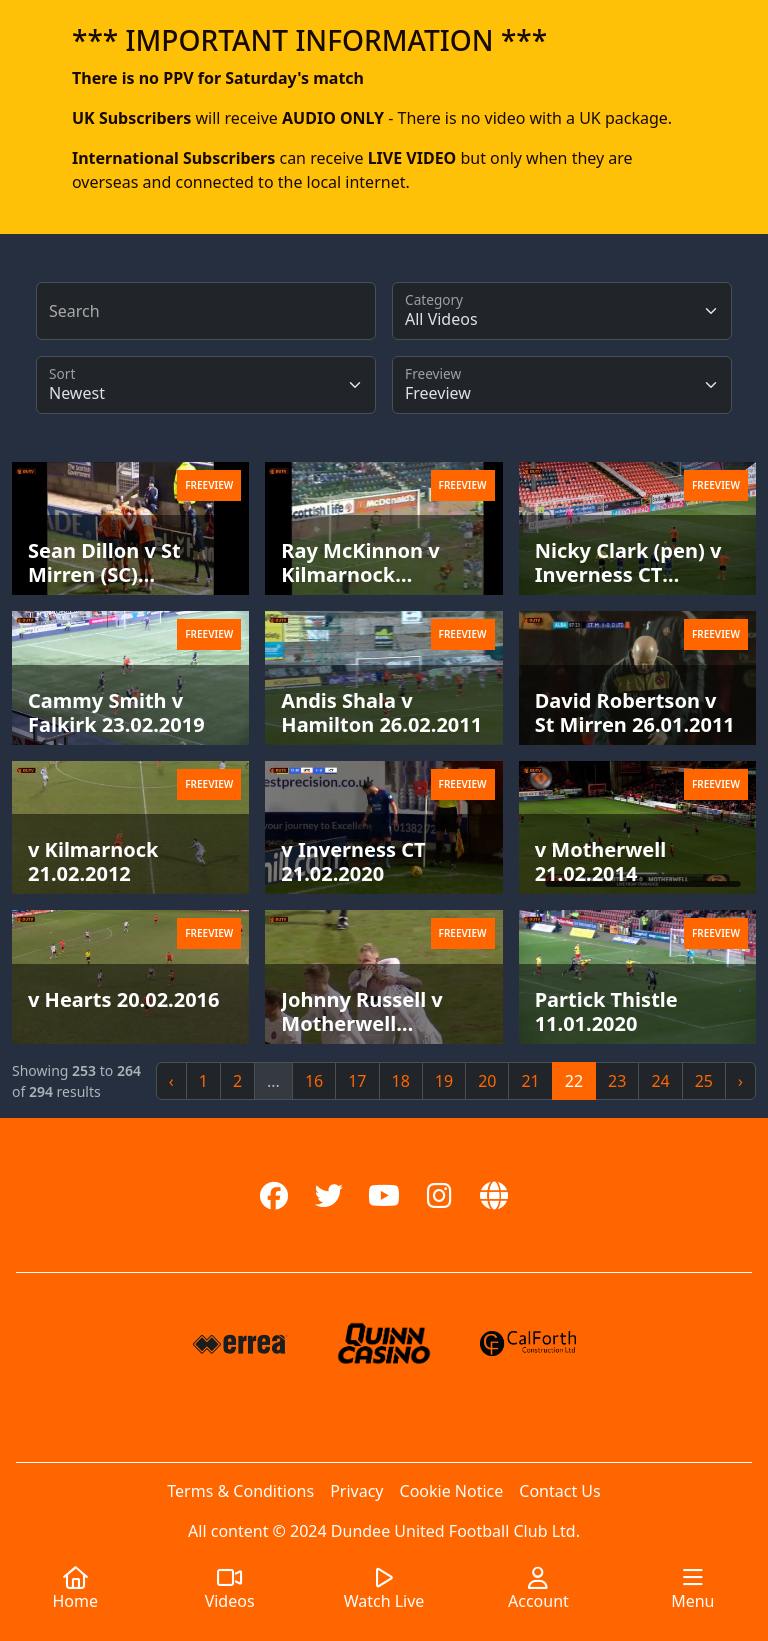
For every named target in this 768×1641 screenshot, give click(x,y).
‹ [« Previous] (171, 1081)
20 (487, 1081)
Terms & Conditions (240, 1491)
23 (617, 1081)
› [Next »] (740, 1081)
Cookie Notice (452, 1491)
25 (704, 1081)
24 (660, 1081)
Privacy (356, 1491)
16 (314, 1081)
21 (530, 1081)
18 (401, 1081)
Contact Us (559, 1491)
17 (357, 1081)
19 (444, 1081)
